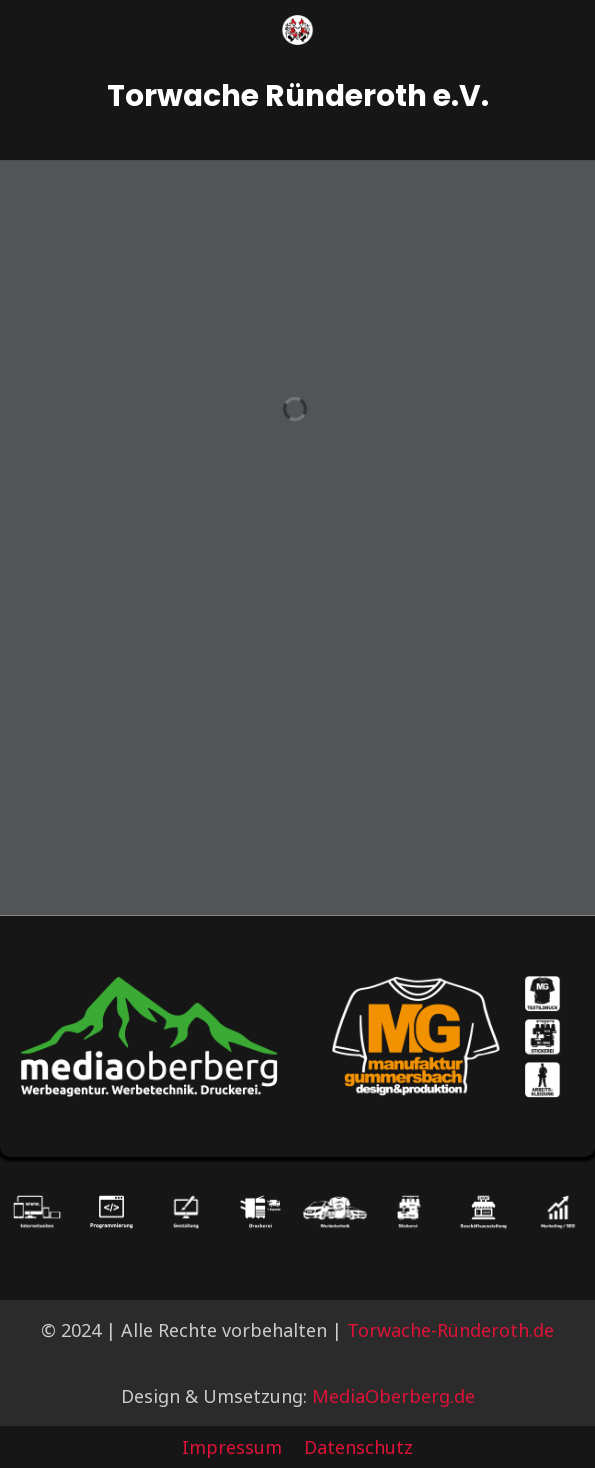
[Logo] (297, 30)
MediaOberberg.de (393, 1396)
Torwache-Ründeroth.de (450, 1330)
